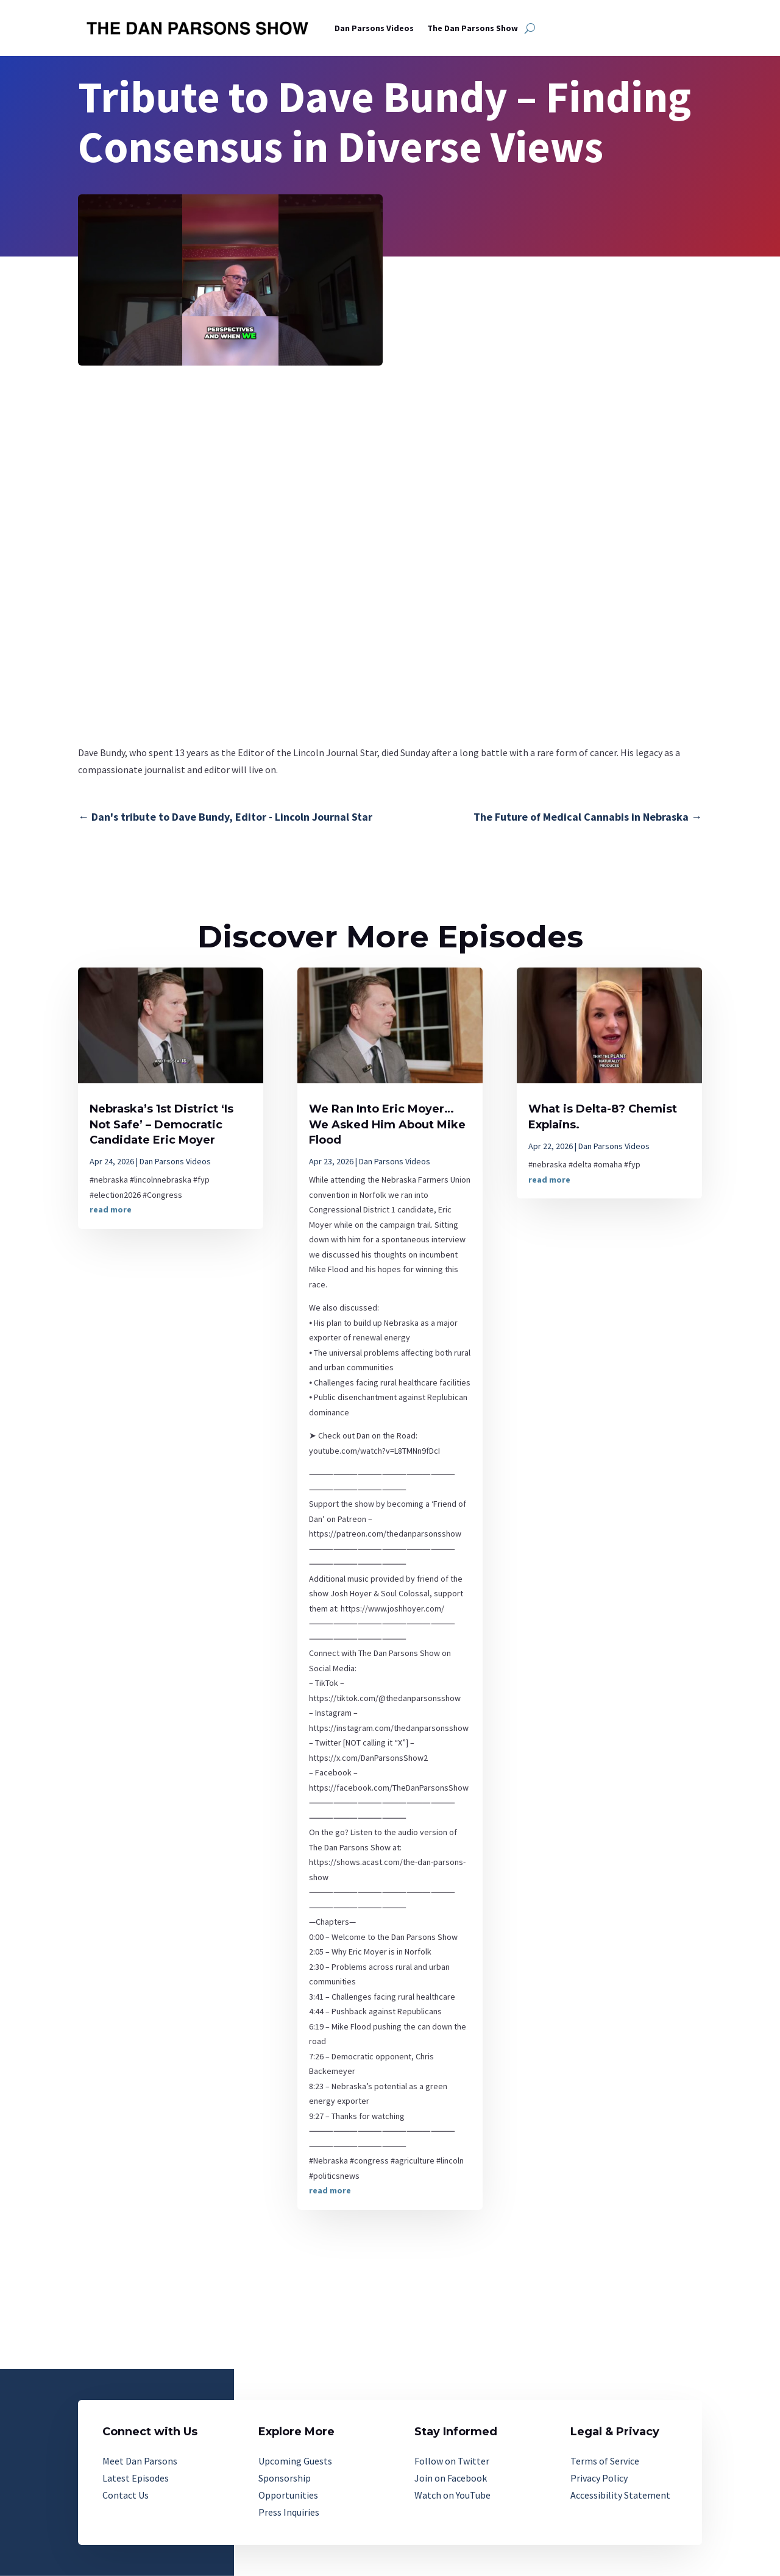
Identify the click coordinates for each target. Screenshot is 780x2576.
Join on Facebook (450, 2478)
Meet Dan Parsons (139, 2461)
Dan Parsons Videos (374, 28)
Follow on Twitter (451, 2461)
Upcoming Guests (295, 2461)
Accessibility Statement (620, 2495)
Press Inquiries (288, 2512)
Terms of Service (604, 2461)
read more (111, 1209)
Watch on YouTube (452, 2495)
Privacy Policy (599, 2478)
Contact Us (125, 2495)
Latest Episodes (135, 2478)
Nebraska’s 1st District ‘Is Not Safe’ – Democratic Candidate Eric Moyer (161, 1124)
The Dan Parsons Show (472, 28)
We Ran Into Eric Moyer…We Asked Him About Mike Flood (387, 1124)
